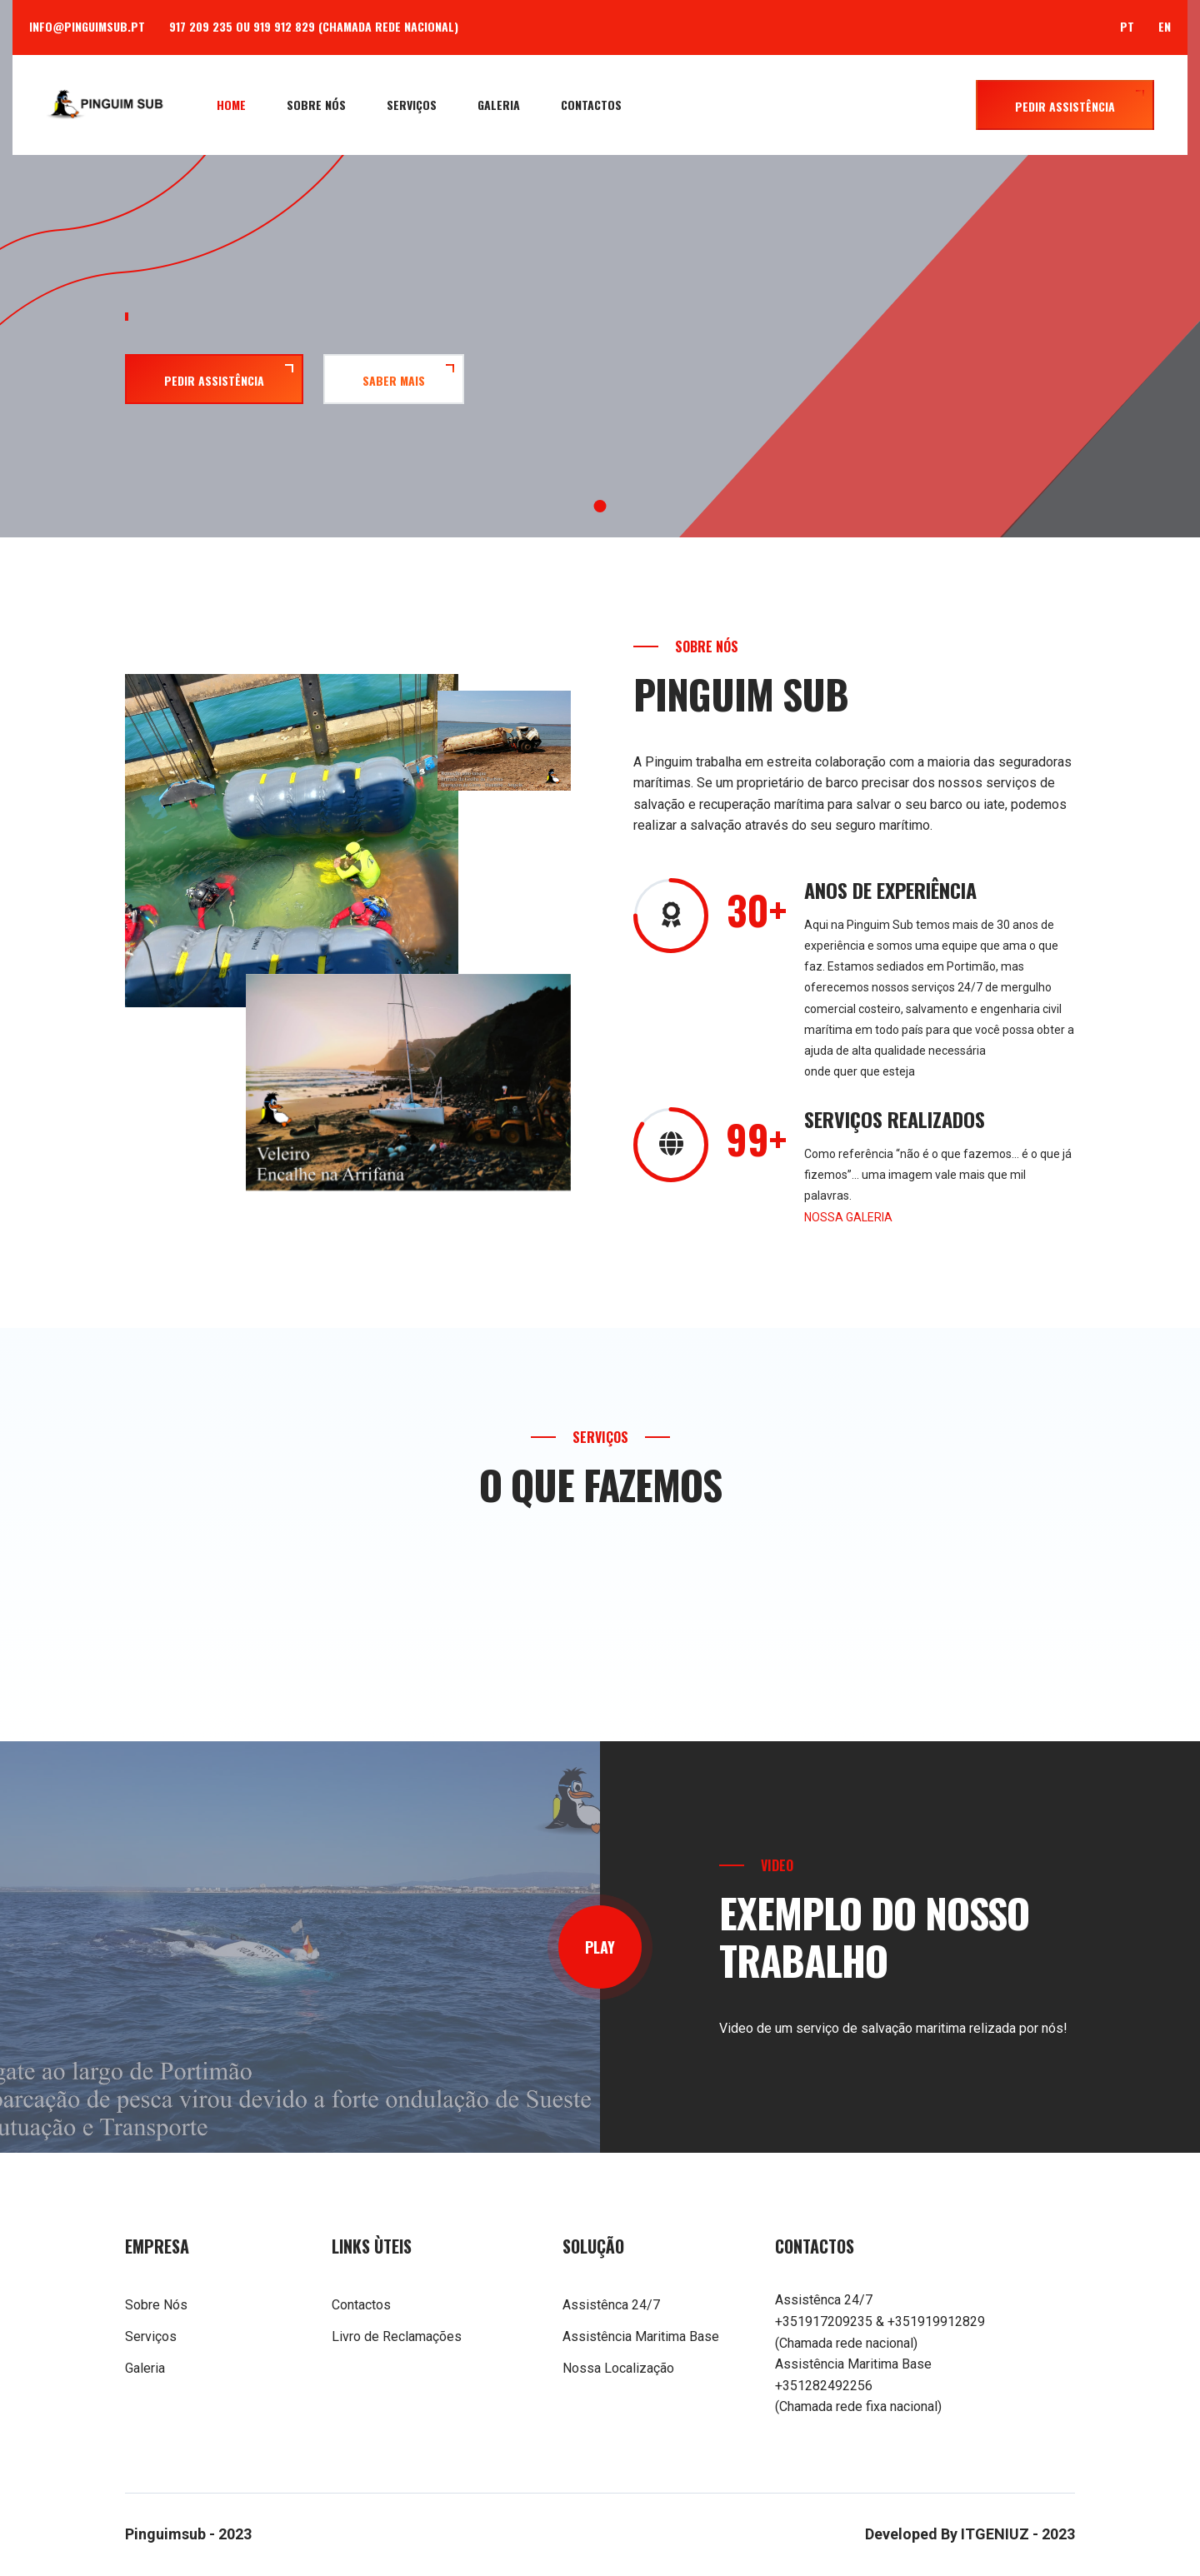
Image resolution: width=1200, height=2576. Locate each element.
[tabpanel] (600, 339)
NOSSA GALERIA (848, 1217)
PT (1127, 26)
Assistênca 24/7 (611, 2305)
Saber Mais (393, 380)
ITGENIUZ (995, 2534)
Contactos (591, 104)
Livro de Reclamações (397, 2336)
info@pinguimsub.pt (87, 26)
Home (231, 104)
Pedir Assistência (1065, 106)
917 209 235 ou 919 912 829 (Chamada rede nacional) (313, 26)
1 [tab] (600, 506)
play (600, 1947)
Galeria (499, 104)
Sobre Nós (316, 104)
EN (1164, 26)
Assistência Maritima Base (640, 2336)
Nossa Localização (618, 2368)
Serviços (412, 104)
